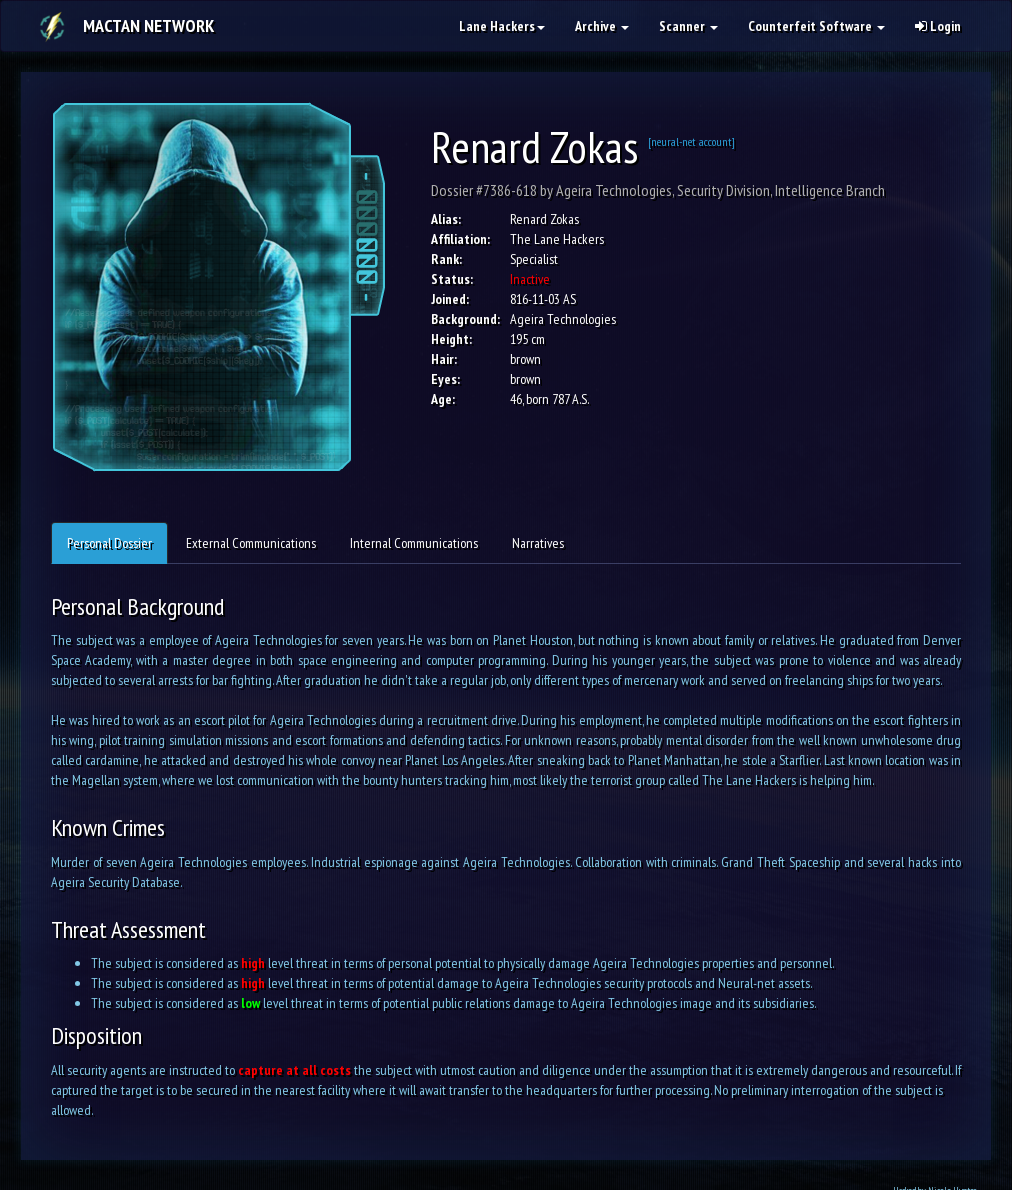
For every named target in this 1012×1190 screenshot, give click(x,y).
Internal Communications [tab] (414, 543)
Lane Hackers (502, 26)
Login (938, 26)
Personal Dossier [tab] (109, 543)
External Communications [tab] (251, 543)
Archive (602, 26)
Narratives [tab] (538, 543)
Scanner (688, 26)
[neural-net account (690, 141)
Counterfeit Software (816, 26)
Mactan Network (148, 25)
